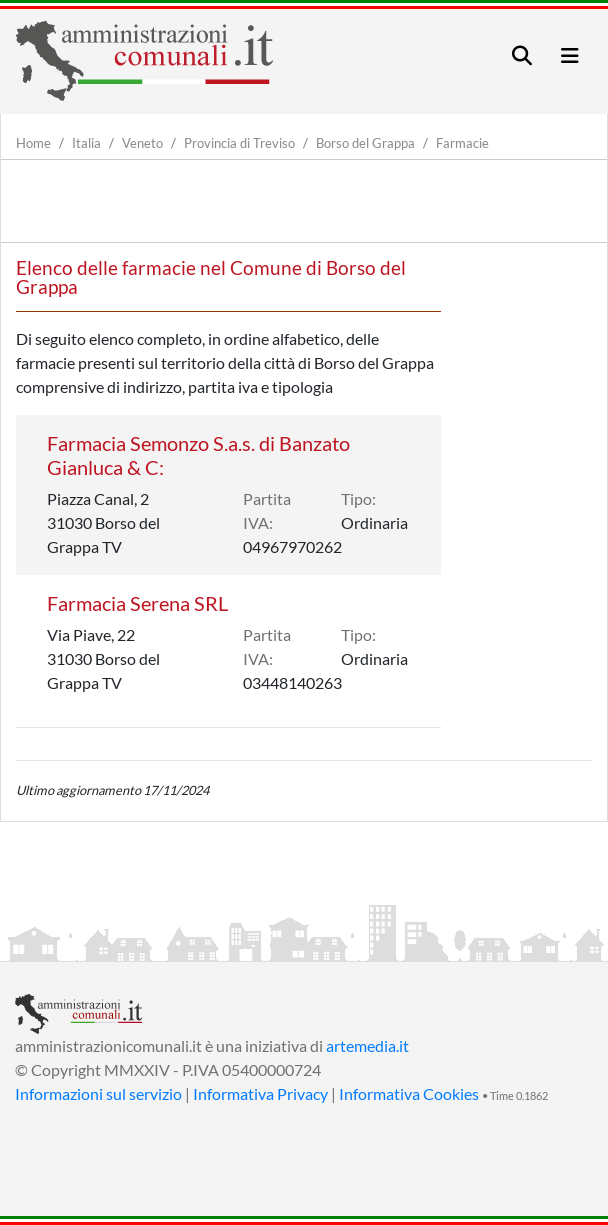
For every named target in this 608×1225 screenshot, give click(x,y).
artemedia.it (367, 1045)
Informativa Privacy (260, 1093)
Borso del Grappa (365, 143)
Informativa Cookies (409, 1093)
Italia (86, 143)
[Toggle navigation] (522, 55)
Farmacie (462, 143)
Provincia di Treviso (239, 143)
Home (33, 143)
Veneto (142, 143)
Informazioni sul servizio (98, 1093)
